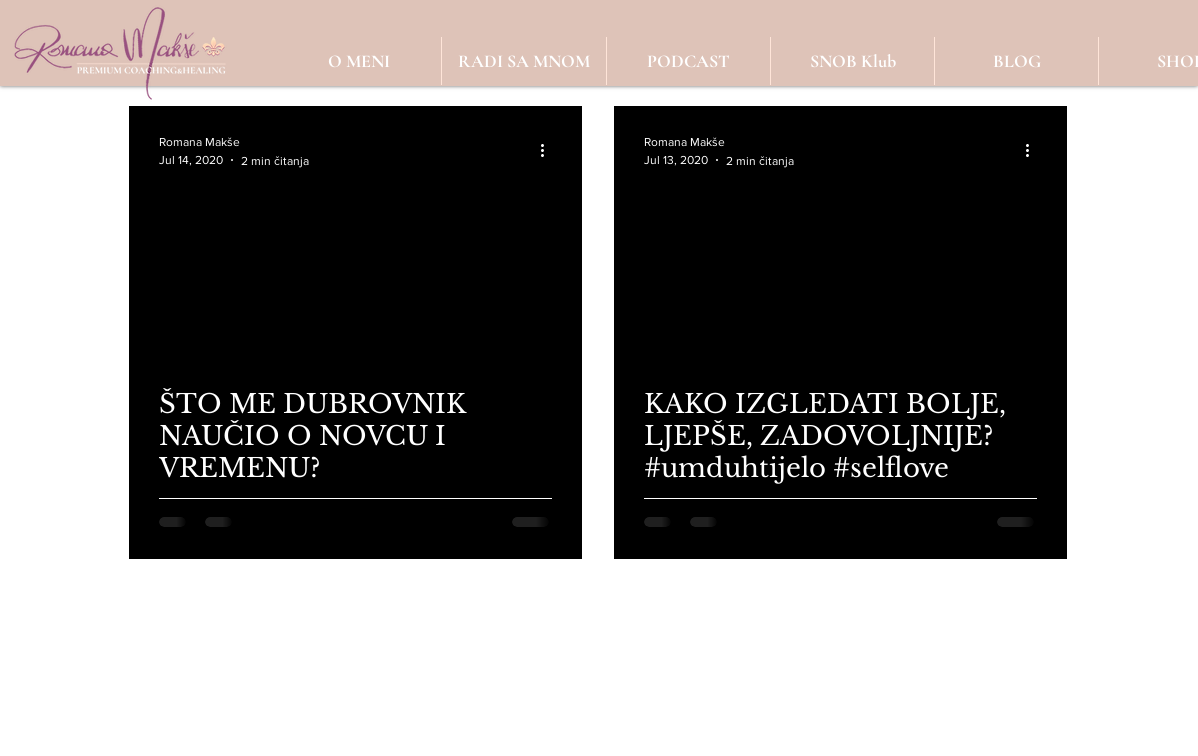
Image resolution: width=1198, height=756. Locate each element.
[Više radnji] (549, 151)
